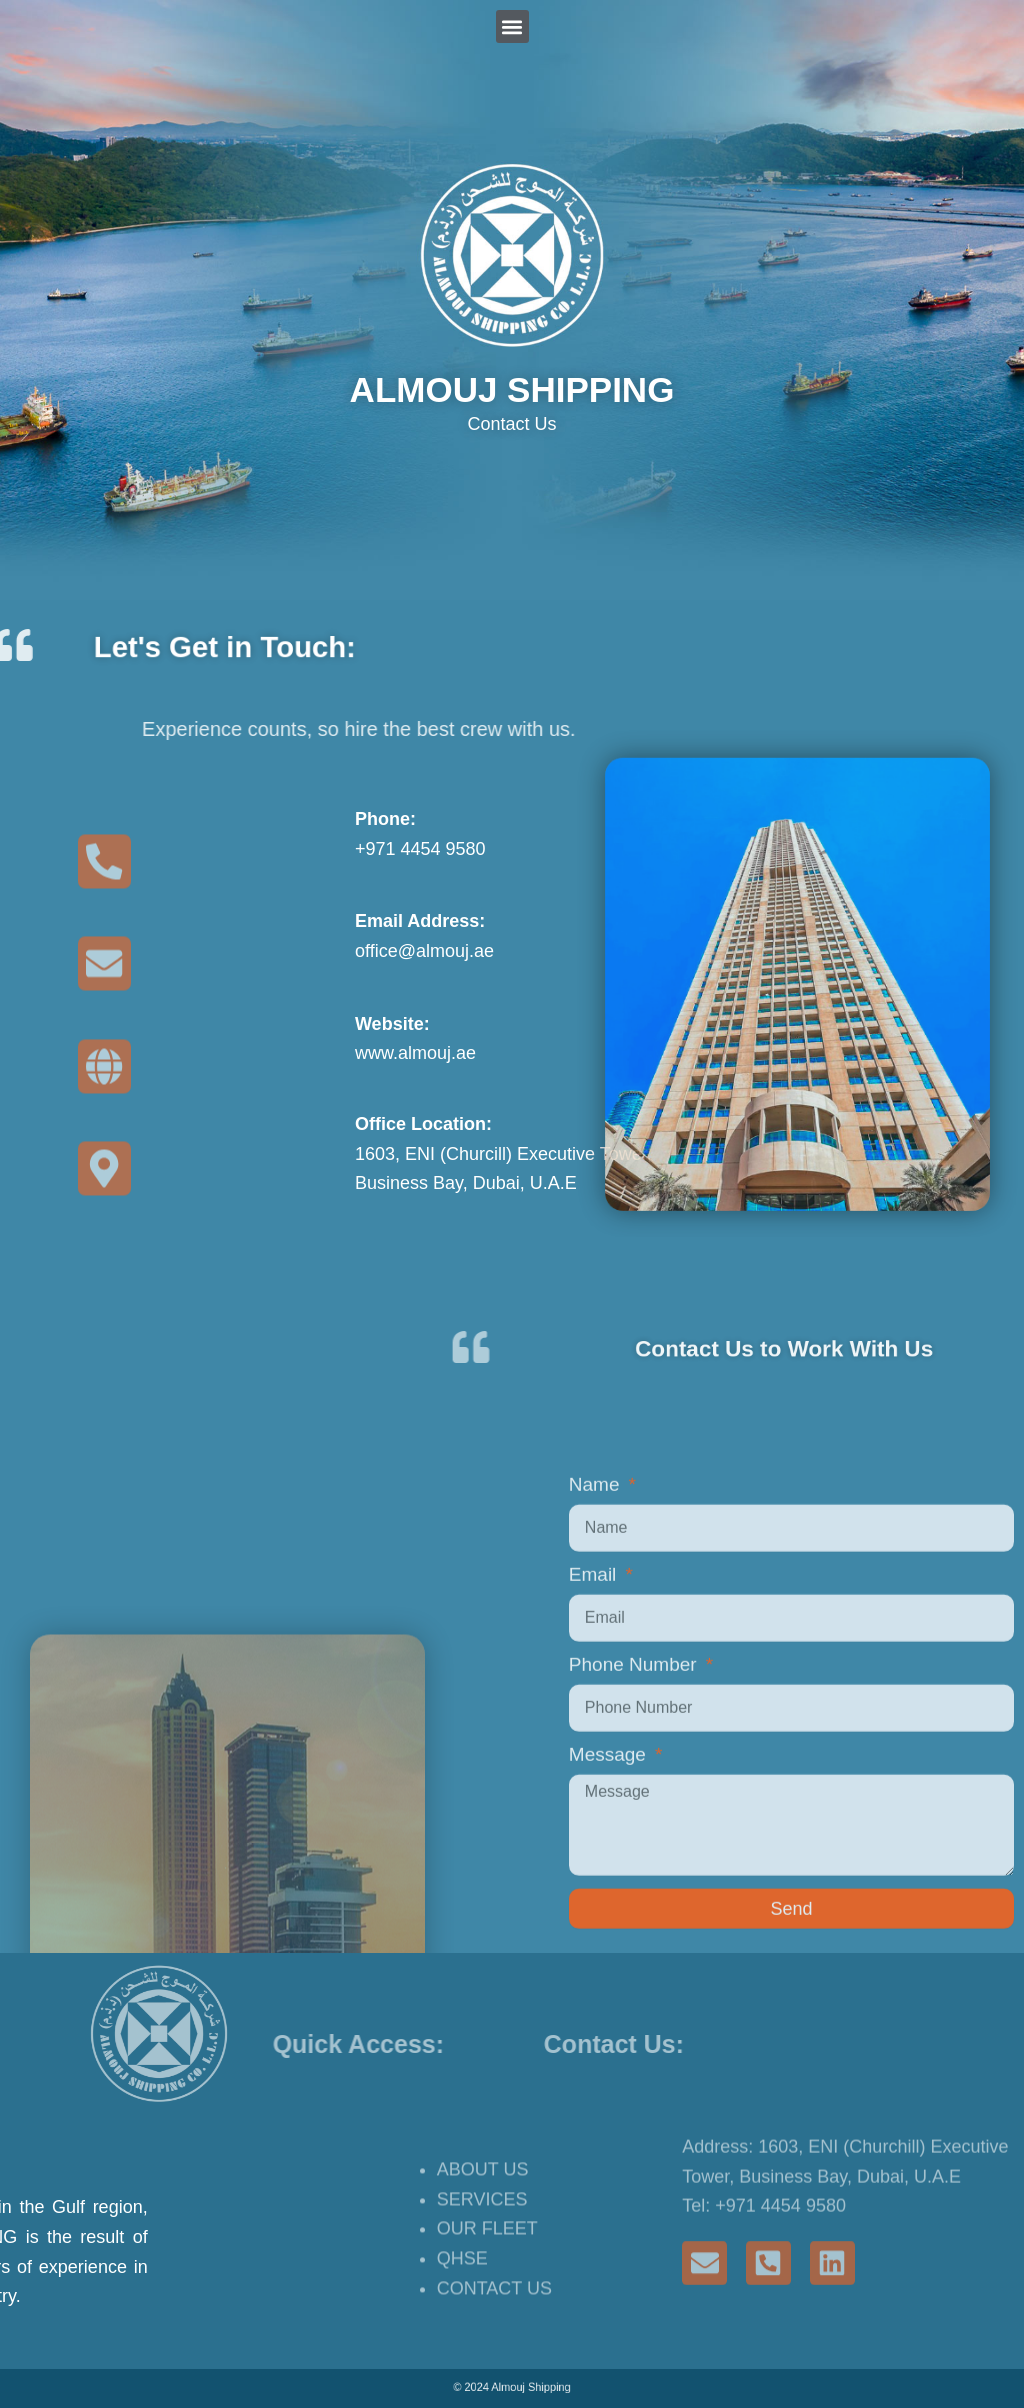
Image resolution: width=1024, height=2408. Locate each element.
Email (595, 1846)
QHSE (462, 2341)
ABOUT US (483, 2251)
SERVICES (482, 2281)
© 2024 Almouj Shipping (512, 2387)
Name (597, 1756)
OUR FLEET (487, 2311)
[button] (512, 26)
